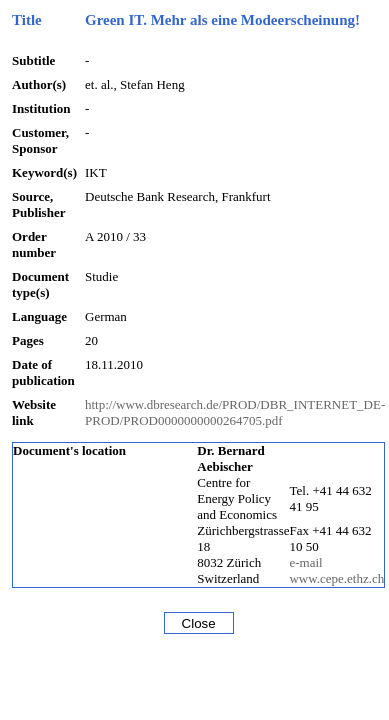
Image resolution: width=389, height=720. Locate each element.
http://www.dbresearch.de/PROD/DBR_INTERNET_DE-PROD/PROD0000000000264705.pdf (235, 412)
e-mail (305, 562)
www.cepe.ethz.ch (336, 578)
